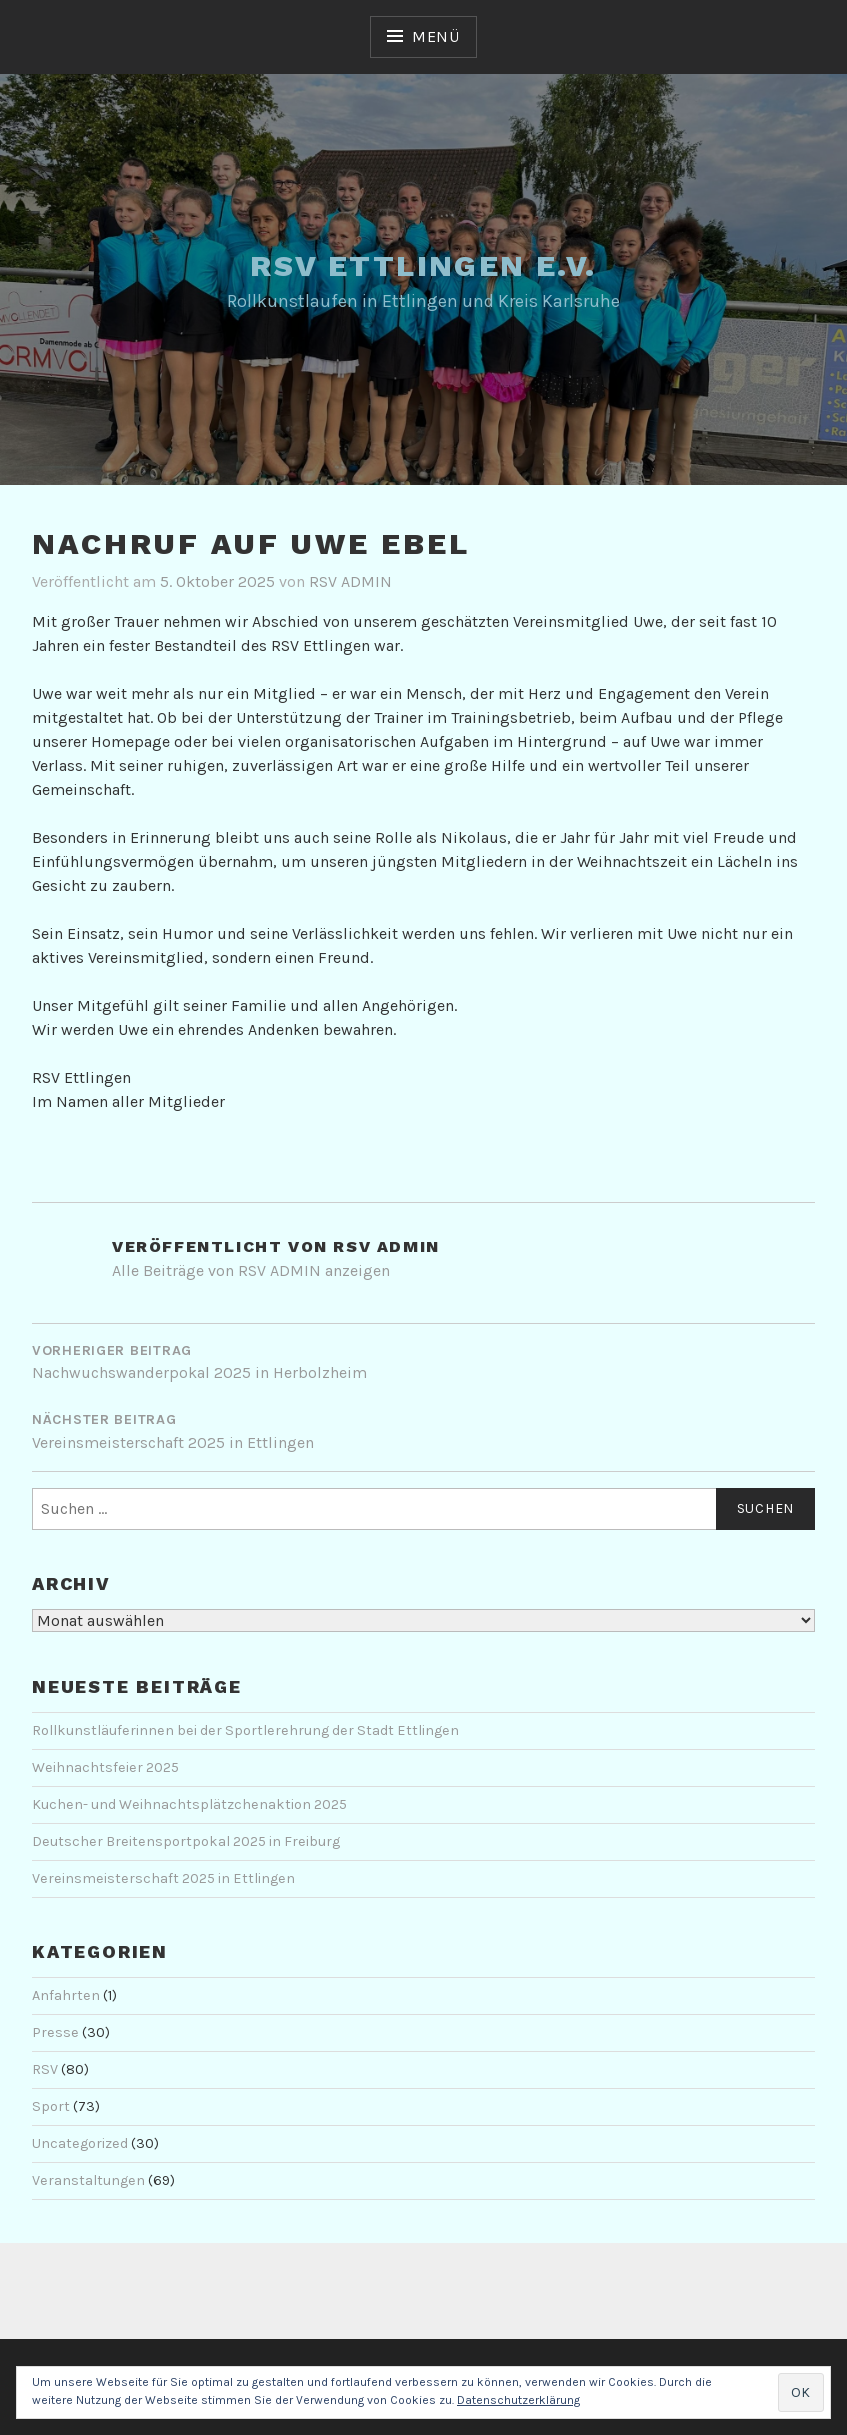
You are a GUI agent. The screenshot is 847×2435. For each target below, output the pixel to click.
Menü (436, 36)
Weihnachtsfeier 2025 (105, 1767)
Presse (55, 2032)
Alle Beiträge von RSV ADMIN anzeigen (251, 1270)
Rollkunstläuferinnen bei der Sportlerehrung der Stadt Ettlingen (245, 1730)
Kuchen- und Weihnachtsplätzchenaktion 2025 (189, 1804)
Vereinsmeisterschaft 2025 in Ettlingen (163, 1878)
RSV (45, 2069)
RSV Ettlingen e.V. (423, 265)
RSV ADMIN (350, 581)
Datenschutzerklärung (518, 2400)
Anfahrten (66, 1995)
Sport (51, 2106)
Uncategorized (80, 2143)
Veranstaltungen (88, 2180)
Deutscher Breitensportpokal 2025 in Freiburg (186, 1841)
